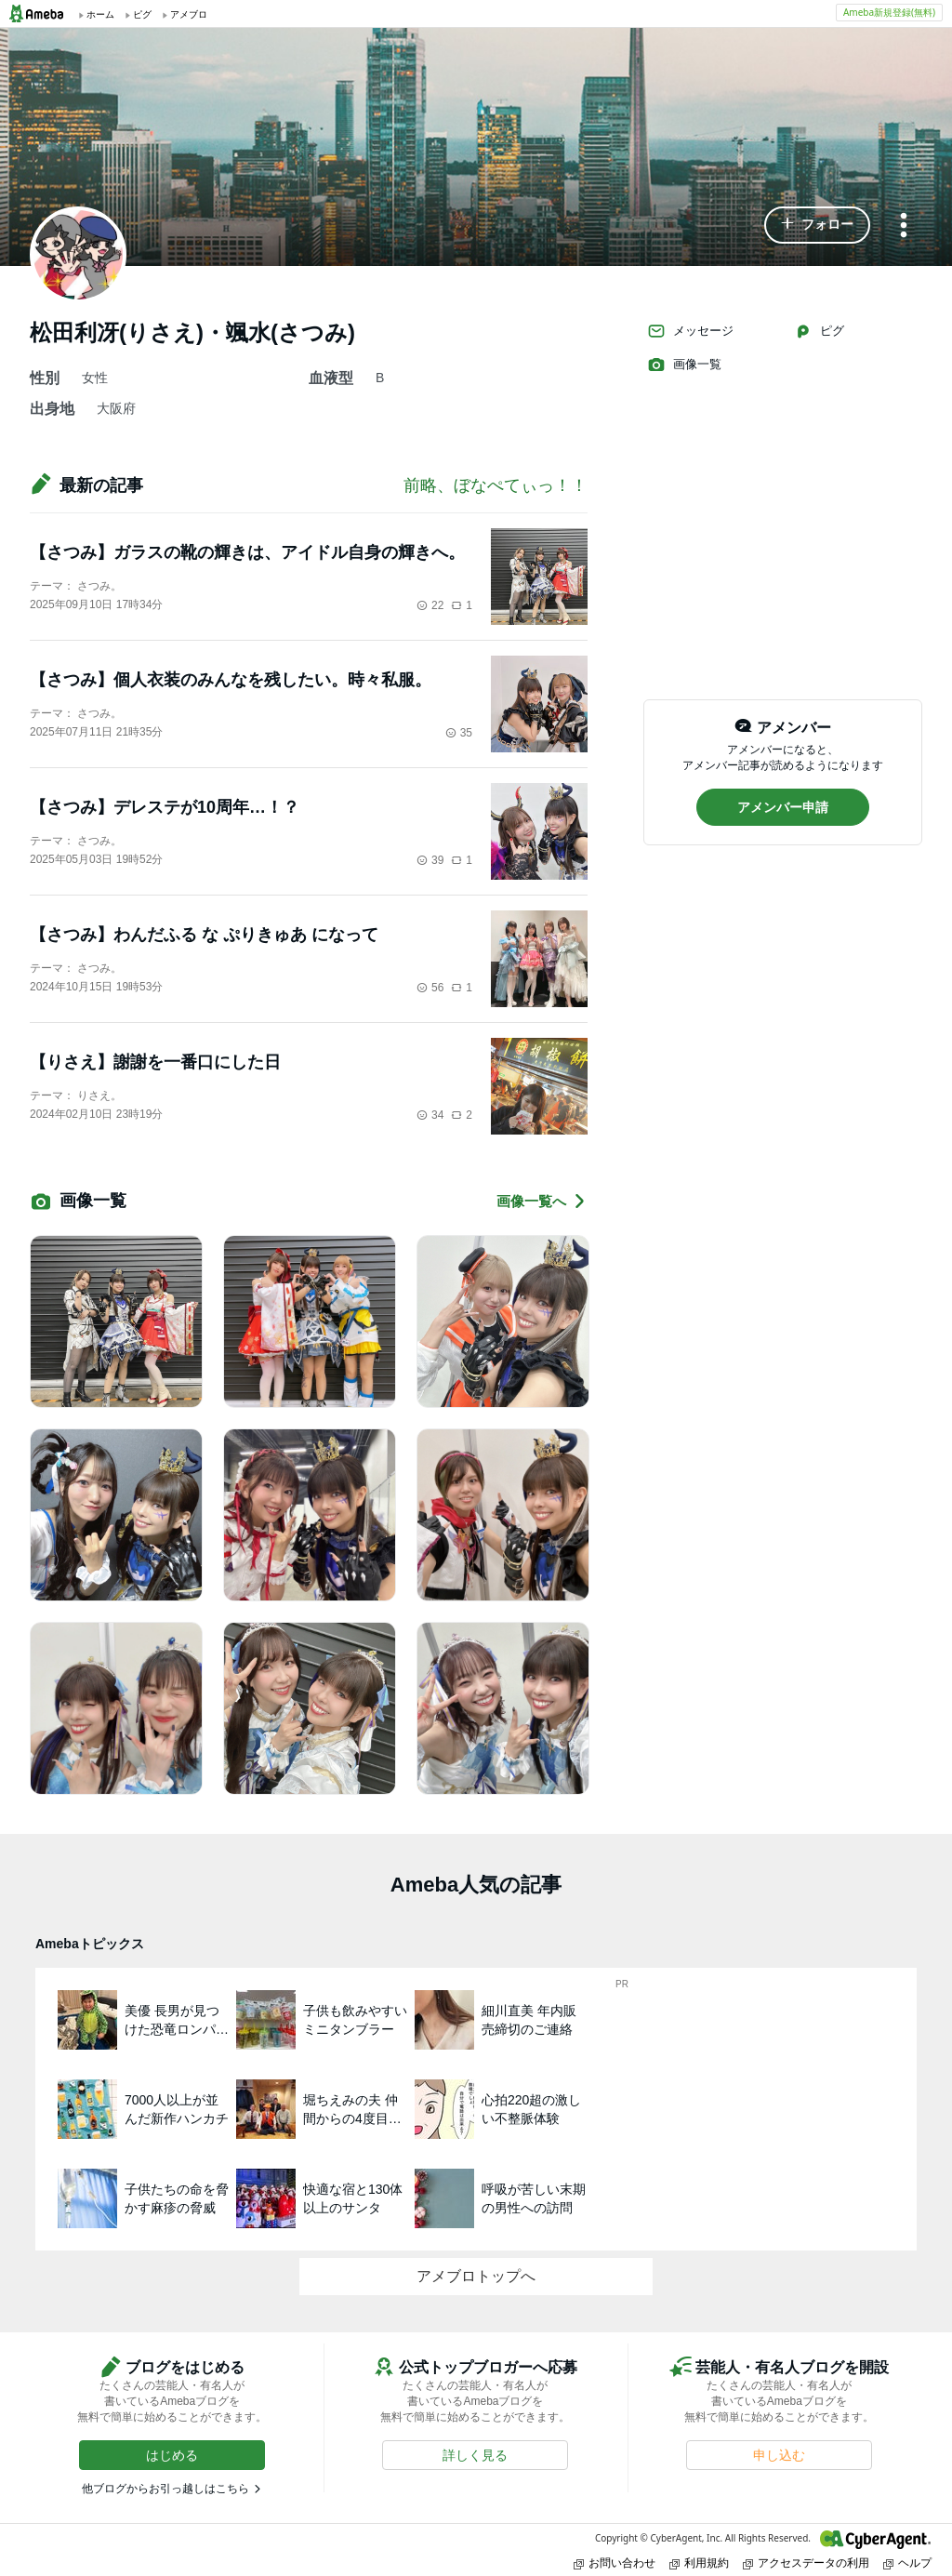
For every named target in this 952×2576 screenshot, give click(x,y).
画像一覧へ (542, 1201)
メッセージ (690, 331)
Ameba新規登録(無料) (889, 12)
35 (458, 732)
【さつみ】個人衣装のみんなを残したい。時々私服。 (230, 680)
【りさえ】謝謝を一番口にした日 (155, 1062)
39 (429, 860)
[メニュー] (903, 226)
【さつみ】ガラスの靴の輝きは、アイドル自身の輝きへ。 (247, 552)
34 (429, 1115)
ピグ (819, 331)
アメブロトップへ (476, 2276)
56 (429, 987)
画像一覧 (684, 364)
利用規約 (699, 2562)
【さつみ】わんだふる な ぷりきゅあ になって (204, 934)
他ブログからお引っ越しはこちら (165, 2488)
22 (429, 605)
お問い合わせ (614, 2562)
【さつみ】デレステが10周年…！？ (164, 807)
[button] (817, 225)
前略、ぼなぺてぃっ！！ (495, 485)
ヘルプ (907, 2562)
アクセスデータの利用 (806, 2562)
